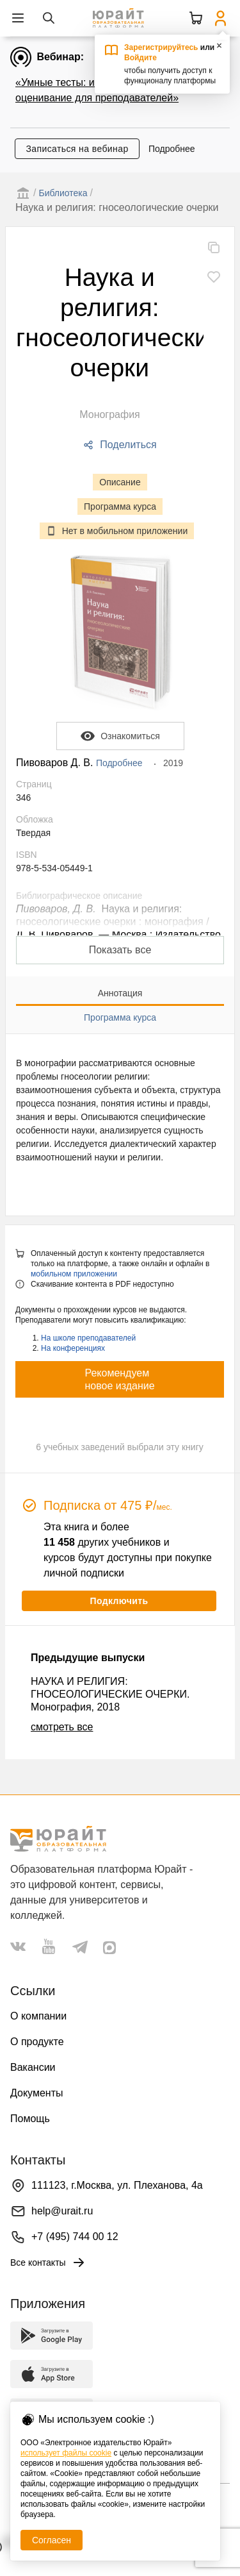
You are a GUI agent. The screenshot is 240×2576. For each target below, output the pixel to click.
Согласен (51, 2540)
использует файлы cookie (65, 2452)
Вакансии (33, 2067)
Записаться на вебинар (77, 149)
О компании (38, 2016)
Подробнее (171, 149)
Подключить (119, 1601)
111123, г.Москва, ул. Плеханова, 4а (117, 2185)
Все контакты (48, 2262)
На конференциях (73, 1348)
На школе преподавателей (88, 1338)
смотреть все (62, 1726)
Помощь (30, 2118)
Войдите (140, 57)
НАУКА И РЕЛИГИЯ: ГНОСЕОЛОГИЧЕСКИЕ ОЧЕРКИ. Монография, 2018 (110, 1694)
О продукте (37, 2041)
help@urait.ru (62, 2210)
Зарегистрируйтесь (161, 47)
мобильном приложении (74, 1273)
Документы (36, 2092)
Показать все (120, 949)
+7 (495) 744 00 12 (74, 2236)
